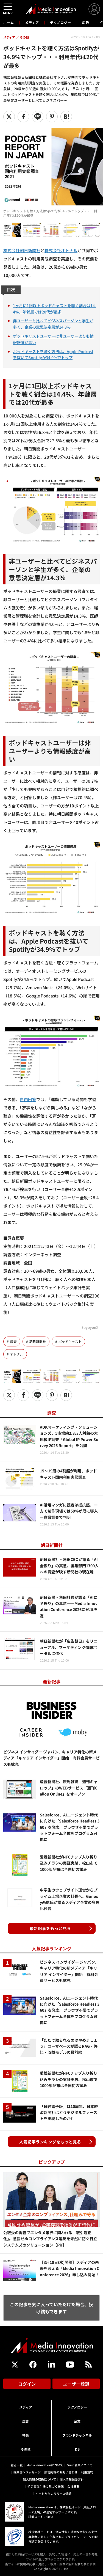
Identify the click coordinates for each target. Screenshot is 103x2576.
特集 (25, 2435)
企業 (77, 2421)
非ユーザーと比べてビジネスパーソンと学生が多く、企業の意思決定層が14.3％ (53, 324)
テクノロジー (60, 22)
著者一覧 (17, 2465)
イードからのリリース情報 (53, 2493)
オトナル (16, 1354)
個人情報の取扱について (39, 2479)
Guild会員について (80, 2465)
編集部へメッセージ (27, 2472)
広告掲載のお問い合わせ (60, 2472)
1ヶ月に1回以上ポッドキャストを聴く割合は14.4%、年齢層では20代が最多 (54, 309)
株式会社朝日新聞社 (21, 250)
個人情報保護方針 (72, 2479)
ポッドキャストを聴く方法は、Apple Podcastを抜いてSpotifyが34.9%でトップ (53, 354)
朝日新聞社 (37, 1341)
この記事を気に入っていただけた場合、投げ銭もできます (51, 2308)
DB (77, 2449)
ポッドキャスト (70, 1341)
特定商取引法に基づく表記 (45, 2486)
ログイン (27, 2383)
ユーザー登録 (76, 2383)
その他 (25, 2449)
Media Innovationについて (44, 2465)
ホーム (8, 22)
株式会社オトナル (60, 250)
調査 (13, 1341)
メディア (32, 22)
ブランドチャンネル (77, 2435)
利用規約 (87, 2472)
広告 (85, 22)
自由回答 (28, 1099)
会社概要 (73, 2486)
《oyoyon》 (90, 1327)
